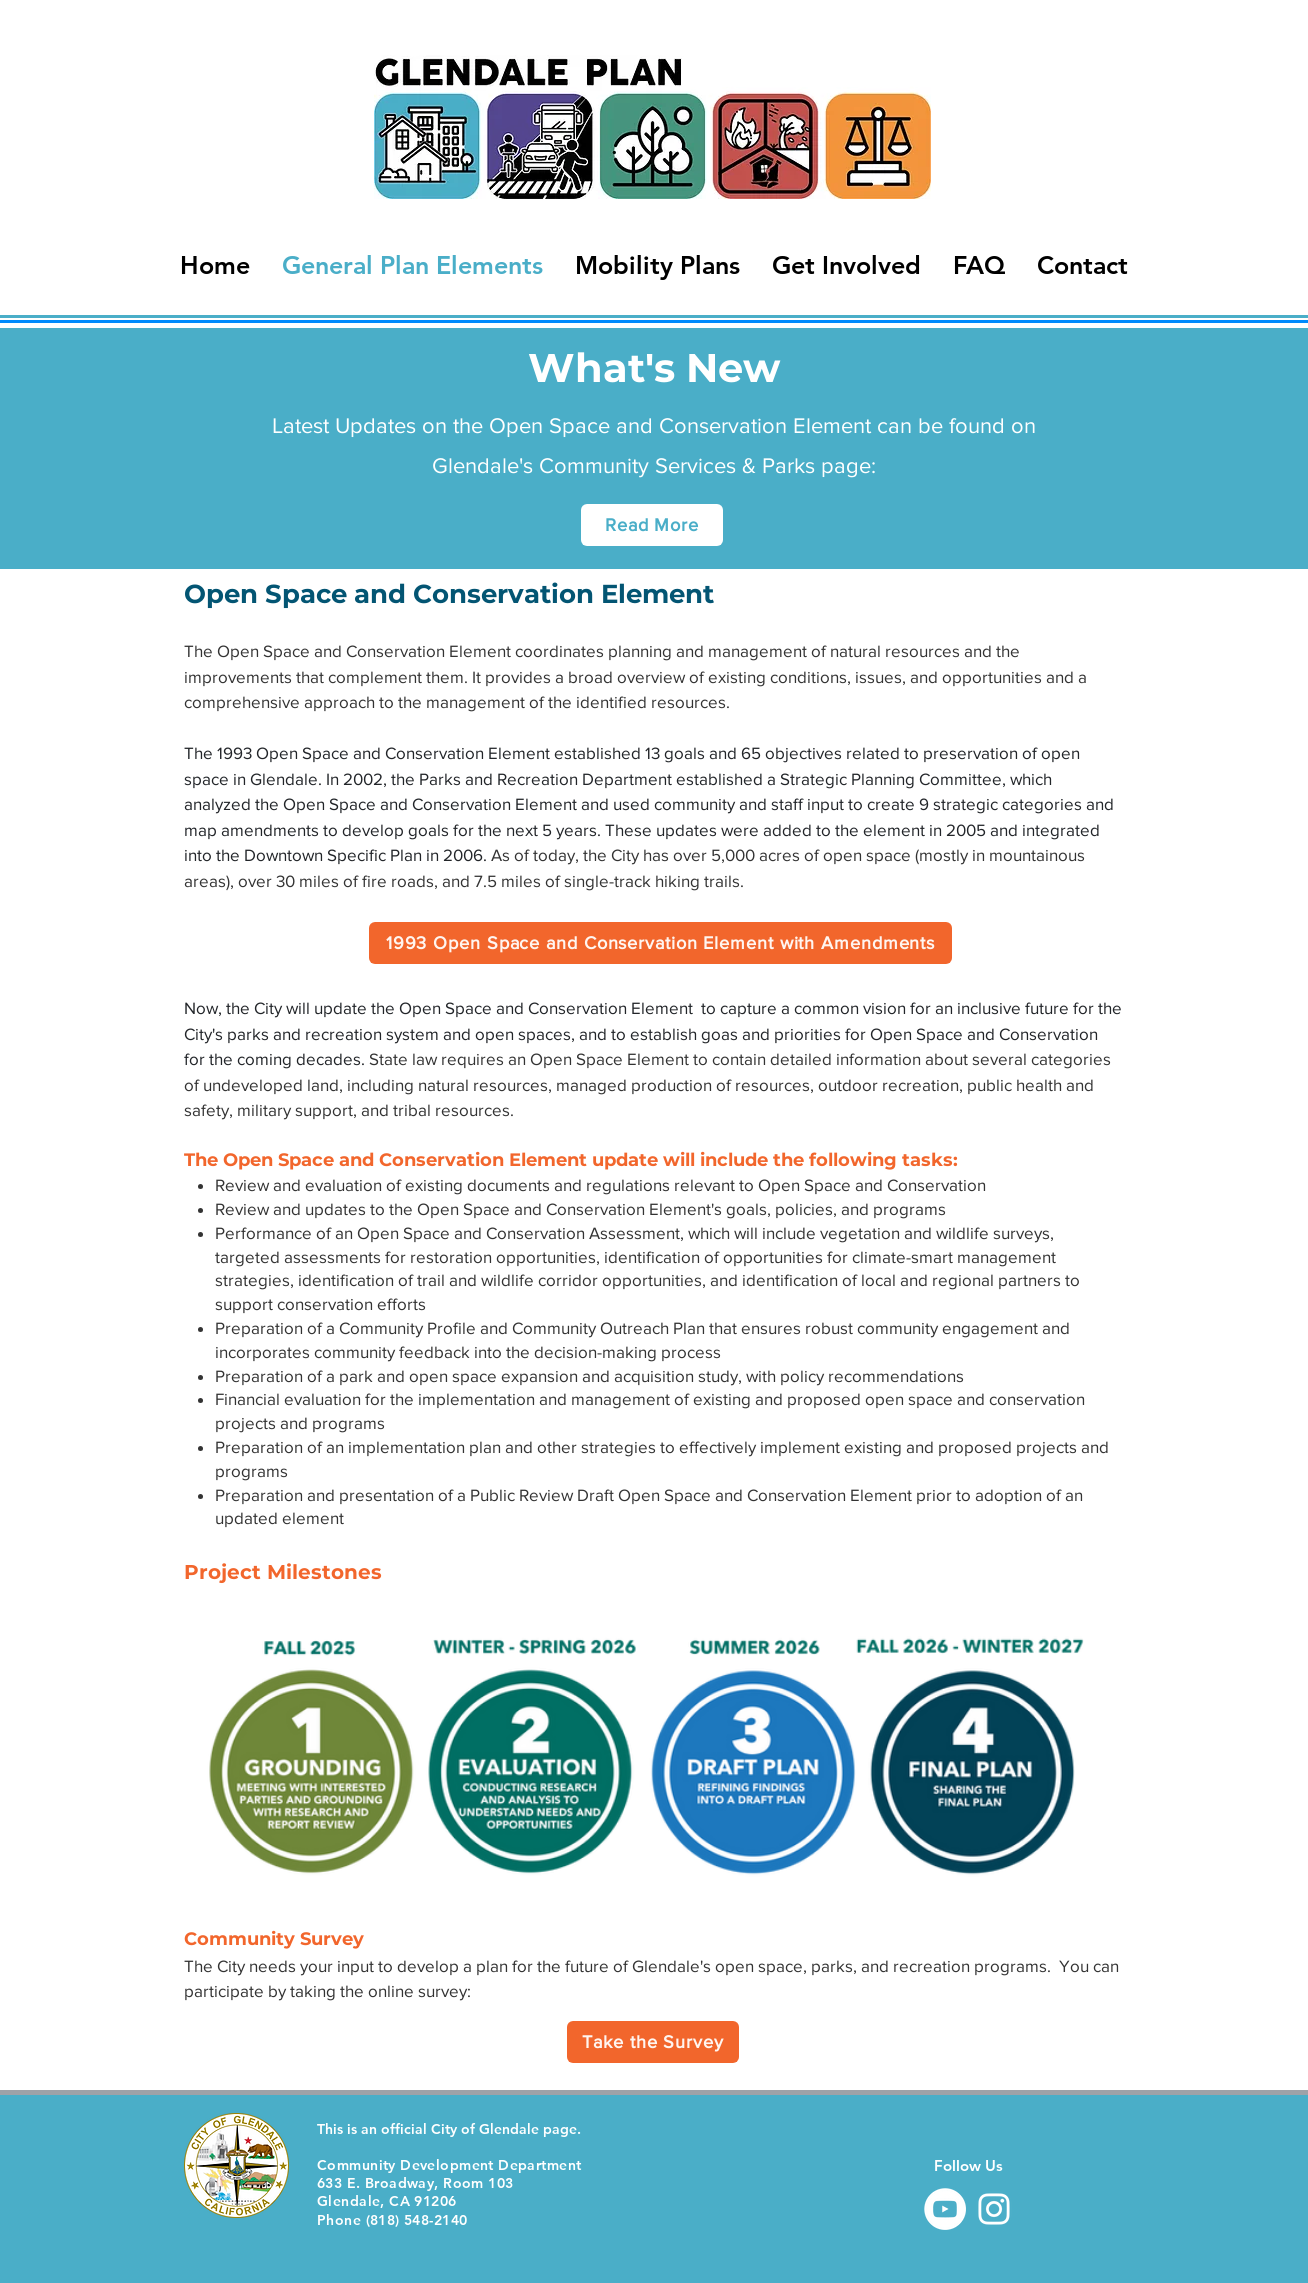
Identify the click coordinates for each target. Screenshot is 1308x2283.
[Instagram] (994, 2209)
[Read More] (652, 525)
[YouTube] (945, 2209)
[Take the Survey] (653, 2042)
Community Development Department (449, 2165)
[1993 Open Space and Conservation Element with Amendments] (660, 943)
